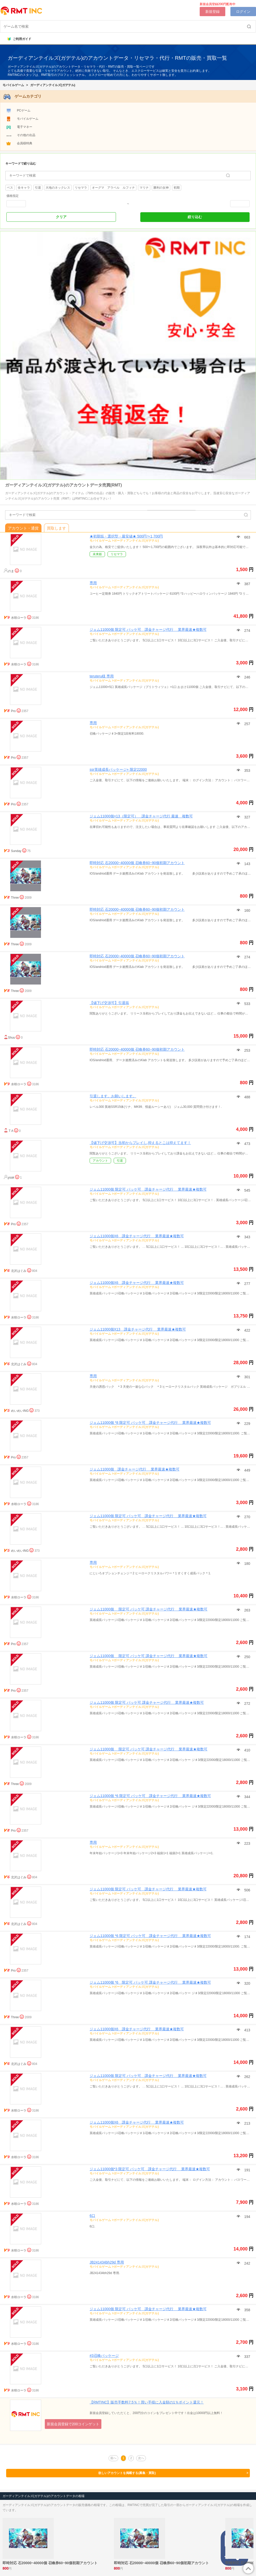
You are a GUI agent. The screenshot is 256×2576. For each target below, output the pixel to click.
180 (246, 1563)
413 (246, 2030)
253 (246, 1050)
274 (246, 630)
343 (246, 1237)
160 (246, 910)
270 (246, 1517)
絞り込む (195, 217)
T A (10, 1131)
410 (246, 1750)
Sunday (16, 851)
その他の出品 (26, 135)
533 (246, 1004)
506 (246, 1890)
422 (246, 1330)
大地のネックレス (58, 187)
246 (246, 677)
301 (246, 1377)
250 (246, 1657)
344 (246, 1797)
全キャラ (24, 187)
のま (11, 571)
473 (246, 1144)
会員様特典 (24, 143)
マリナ (144, 187)
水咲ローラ (18, 618)
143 (246, 864)
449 (246, 1470)
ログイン (243, 11)
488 (246, 1097)
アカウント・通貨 (23, 528)
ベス (10, 187)
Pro (13, 711)
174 (246, 1937)
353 (246, 770)
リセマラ (81, 187)
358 (246, 2310)
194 (246, 2217)
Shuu (11, 1037)
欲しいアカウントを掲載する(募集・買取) (173, 2473)
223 (246, 1843)
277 (246, 1284)
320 (246, 1983)
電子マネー (24, 127)
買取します (56, 528)
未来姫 (97, 554)
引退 (38, 187)
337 (246, 2357)
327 (246, 817)
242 (246, 2263)
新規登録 (212, 11)
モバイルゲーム (13, 85)
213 (246, 2123)
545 (246, 1190)
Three (15, 897)
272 (246, 1703)
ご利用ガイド (19, 39)
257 (246, 724)
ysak (11, 1177)
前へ (113, 2458)
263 (246, 1610)
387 (246, 584)
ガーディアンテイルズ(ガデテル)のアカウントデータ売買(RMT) (63, 485)
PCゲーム (23, 110)
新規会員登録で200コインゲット (73, 2424)
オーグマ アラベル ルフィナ (113, 187)
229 (246, 1424)
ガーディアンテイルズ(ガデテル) (52, 85)
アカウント (100, 1160)
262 (246, 2077)
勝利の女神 (161, 187)
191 (246, 2170)
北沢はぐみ (18, 1271)
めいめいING (20, 1411)
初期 (177, 187)
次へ (141, 2458)
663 (246, 537)
